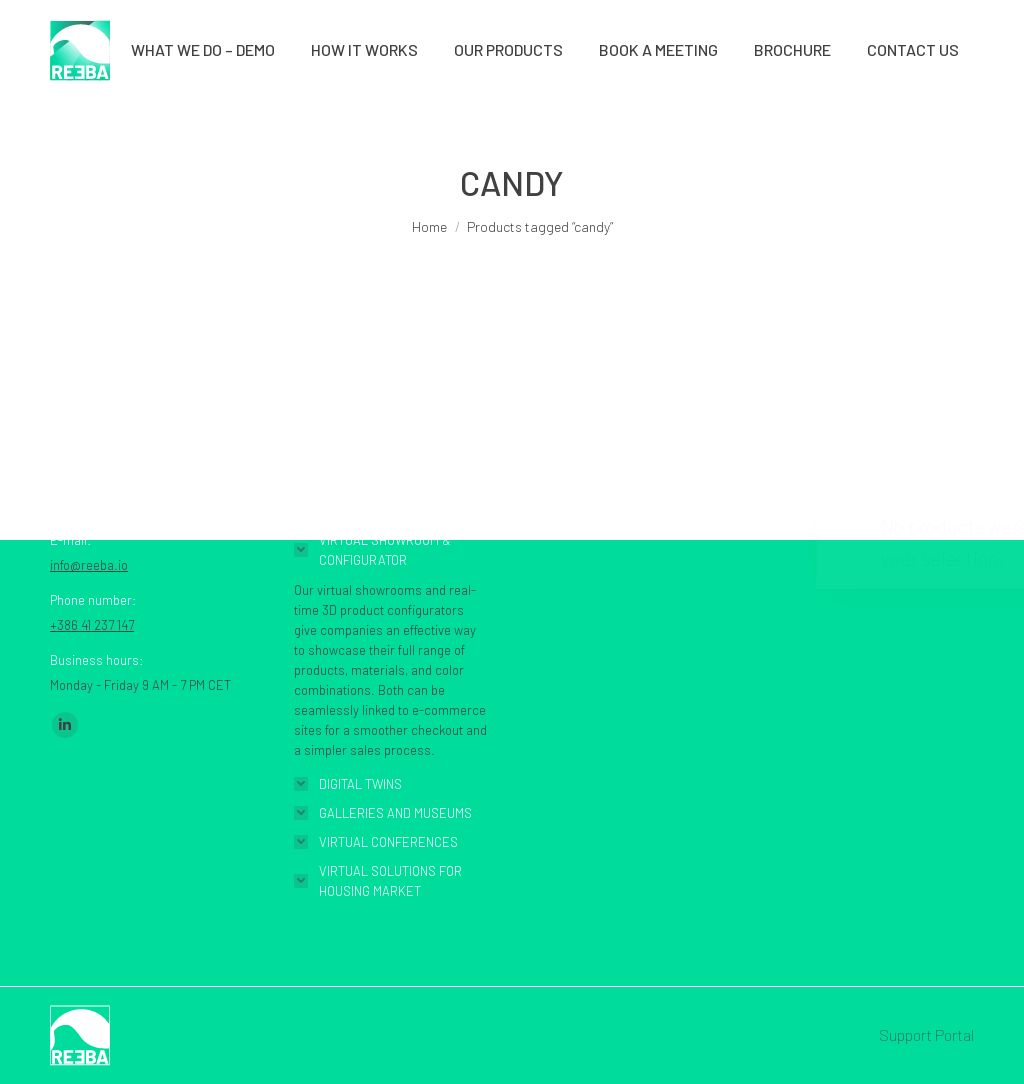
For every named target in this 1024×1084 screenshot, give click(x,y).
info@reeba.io (89, 565)
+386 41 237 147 (92, 625)
